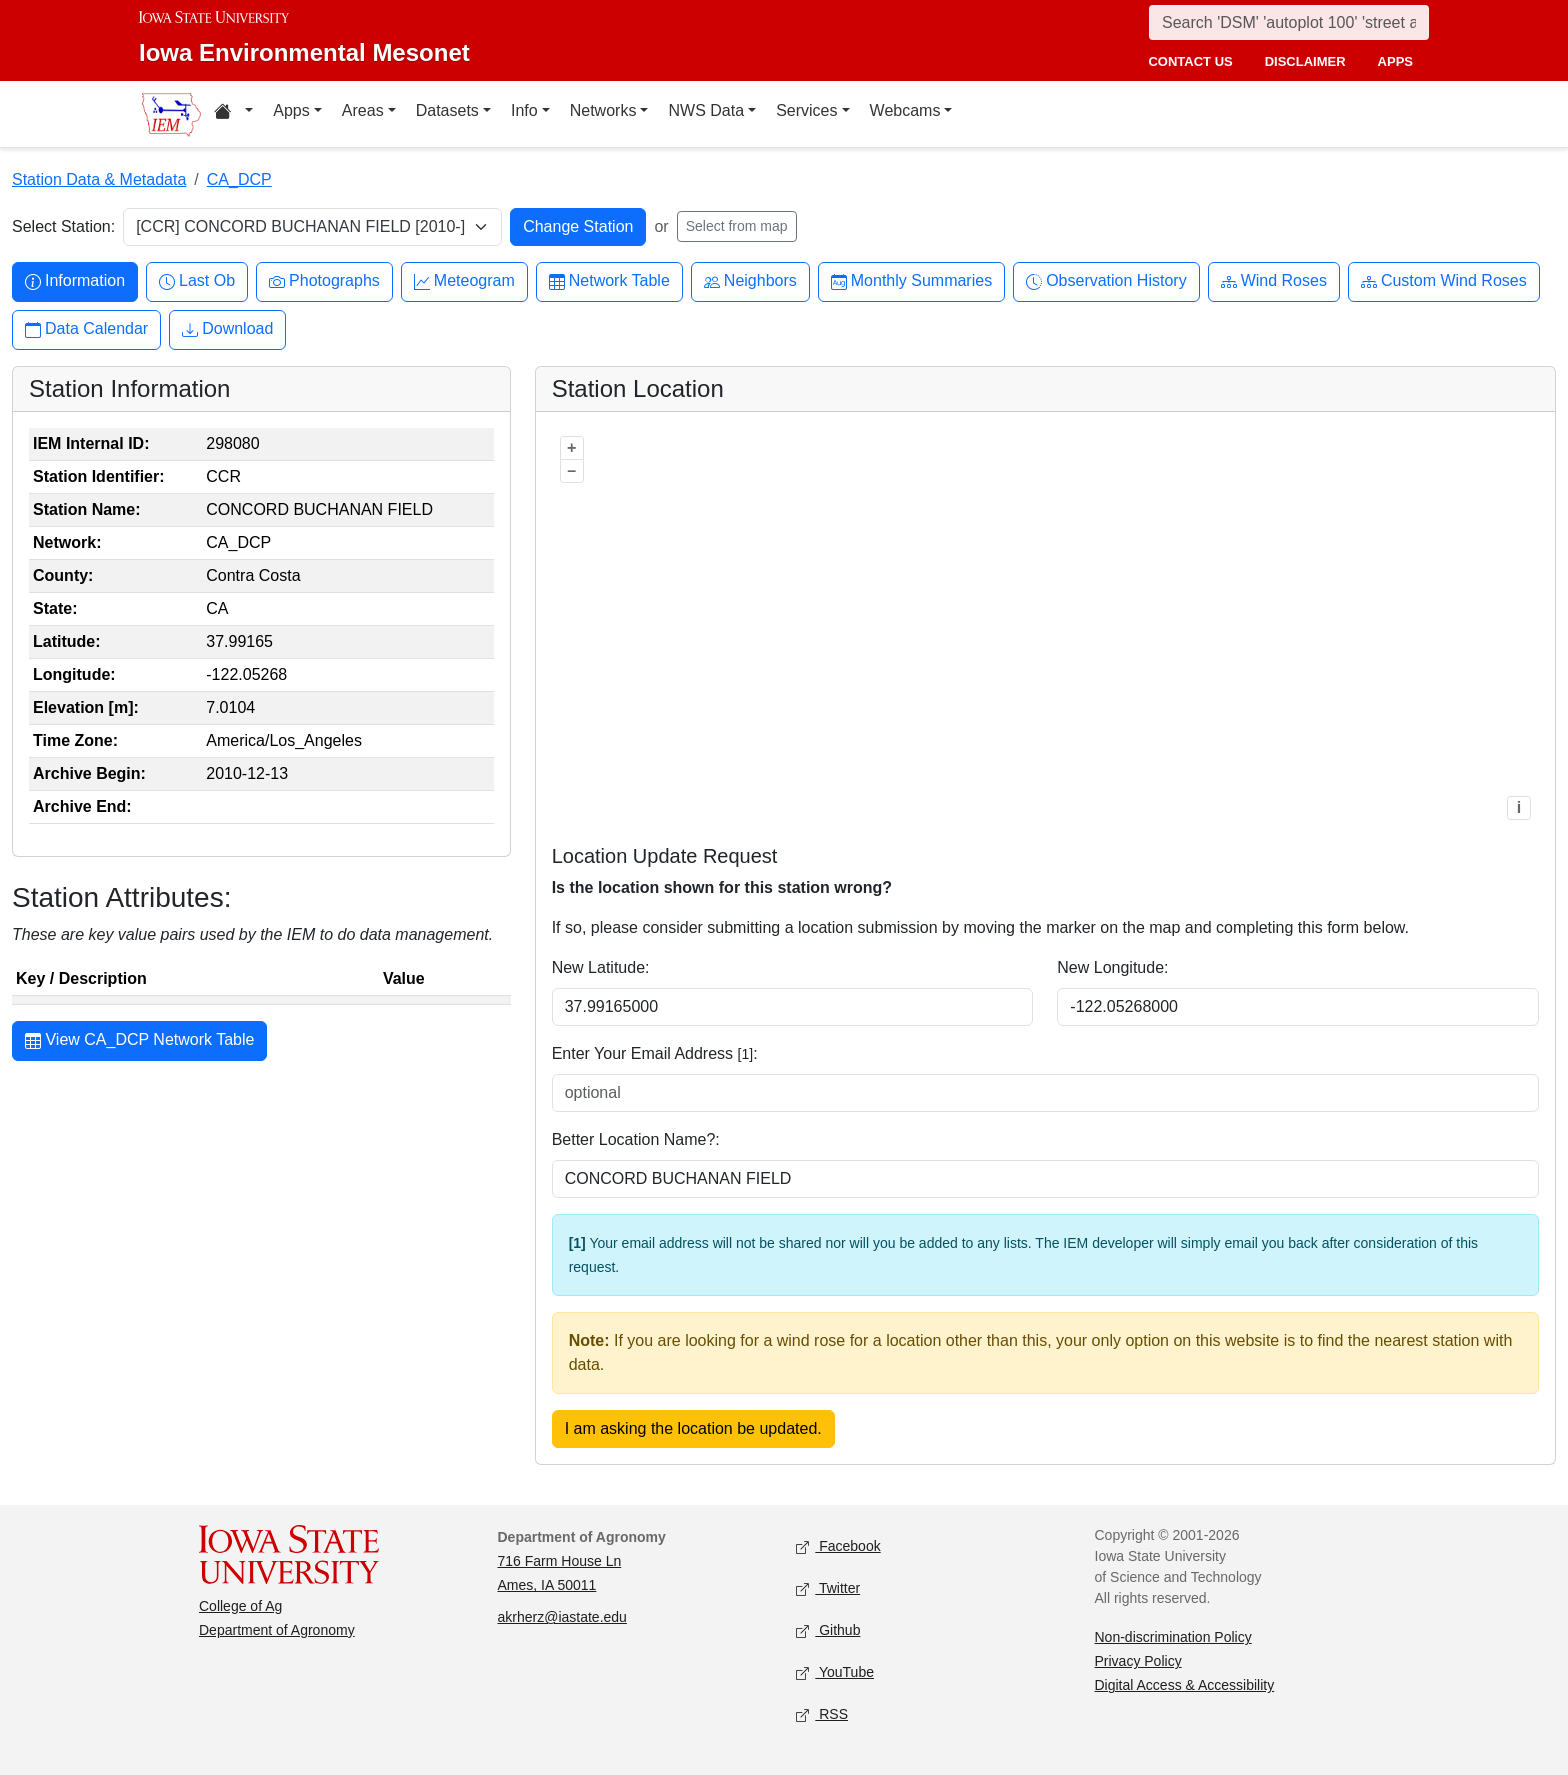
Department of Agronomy (277, 1630)
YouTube (835, 1673)
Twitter (828, 1589)
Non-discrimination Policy (1173, 1637)
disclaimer (1305, 61)
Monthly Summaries (911, 281)
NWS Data (706, 110)
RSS (822, 1715)
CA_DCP (239, 179)
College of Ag (240, 1606)
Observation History (1106, 281)
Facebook (838, 1547)
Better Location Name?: (636, 1139)
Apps (291, 110)
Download (227, 329)
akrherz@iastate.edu (562, 1617)
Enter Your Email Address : (655, 1053)
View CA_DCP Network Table (139, 1042)
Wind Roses (1274, 281)
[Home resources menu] (233, 114)
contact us (1190, 61)
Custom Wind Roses (1444, 281)
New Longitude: (1112, 967)
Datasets (447, 110)
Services (806, 110)
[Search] (1289, 22)
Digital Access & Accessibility (1185, 1685)
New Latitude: (601, 967)
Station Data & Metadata (99, 179)
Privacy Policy (1138, 1661)
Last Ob (197, 281)
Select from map (737, 226)
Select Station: (63, 226)
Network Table (609, 281)
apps (1395, 61)
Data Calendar (86, 329)
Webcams (905, 110)
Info (524, 110)
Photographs (324, 281)
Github (828, 1631)
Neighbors (750, 281)
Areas (363, 110)
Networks (603, 110)
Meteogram (464, 281)
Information (75, 281)
